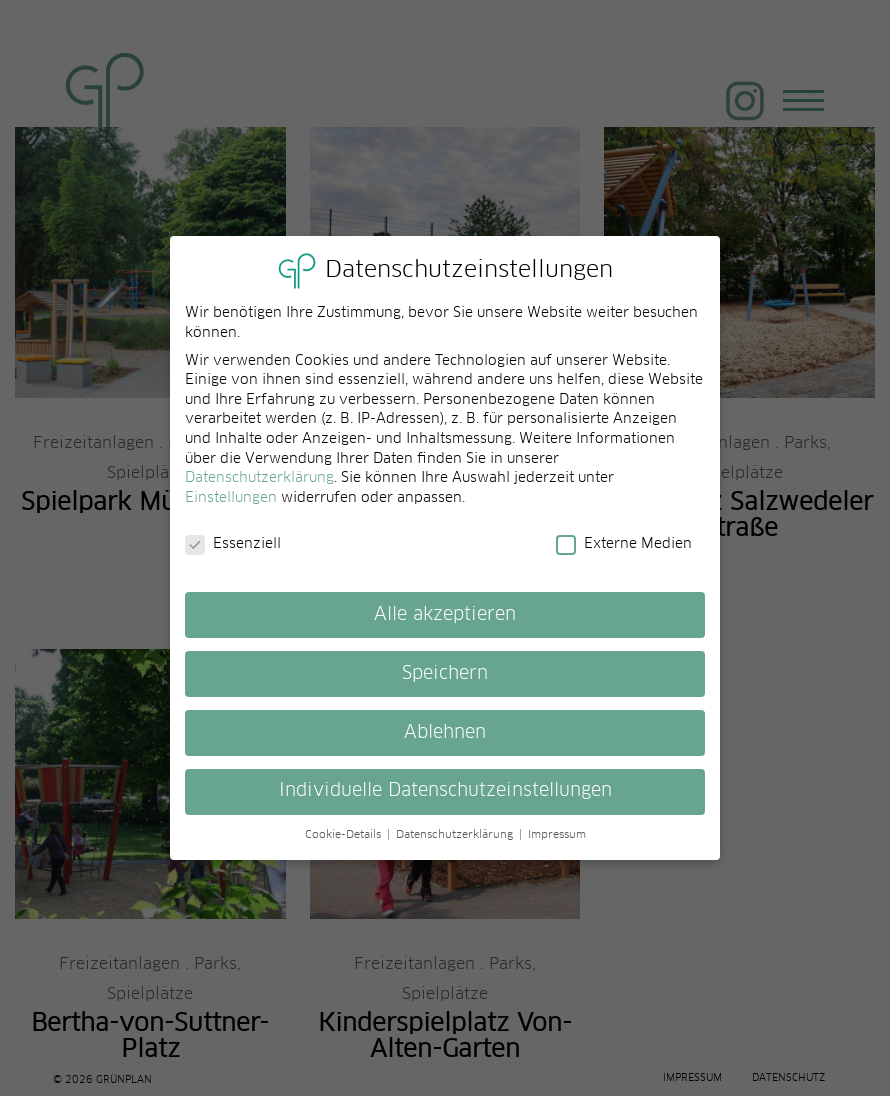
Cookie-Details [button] (345, 846)
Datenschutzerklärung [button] (456, 846)
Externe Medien (624, 554)
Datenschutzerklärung (259, 489)
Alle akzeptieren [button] (445, 625)
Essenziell (233, 554)
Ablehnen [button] (445, 743)
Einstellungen (231, 508)
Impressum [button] (557, 846)
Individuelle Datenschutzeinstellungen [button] (445, 802)
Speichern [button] (445, 684)
